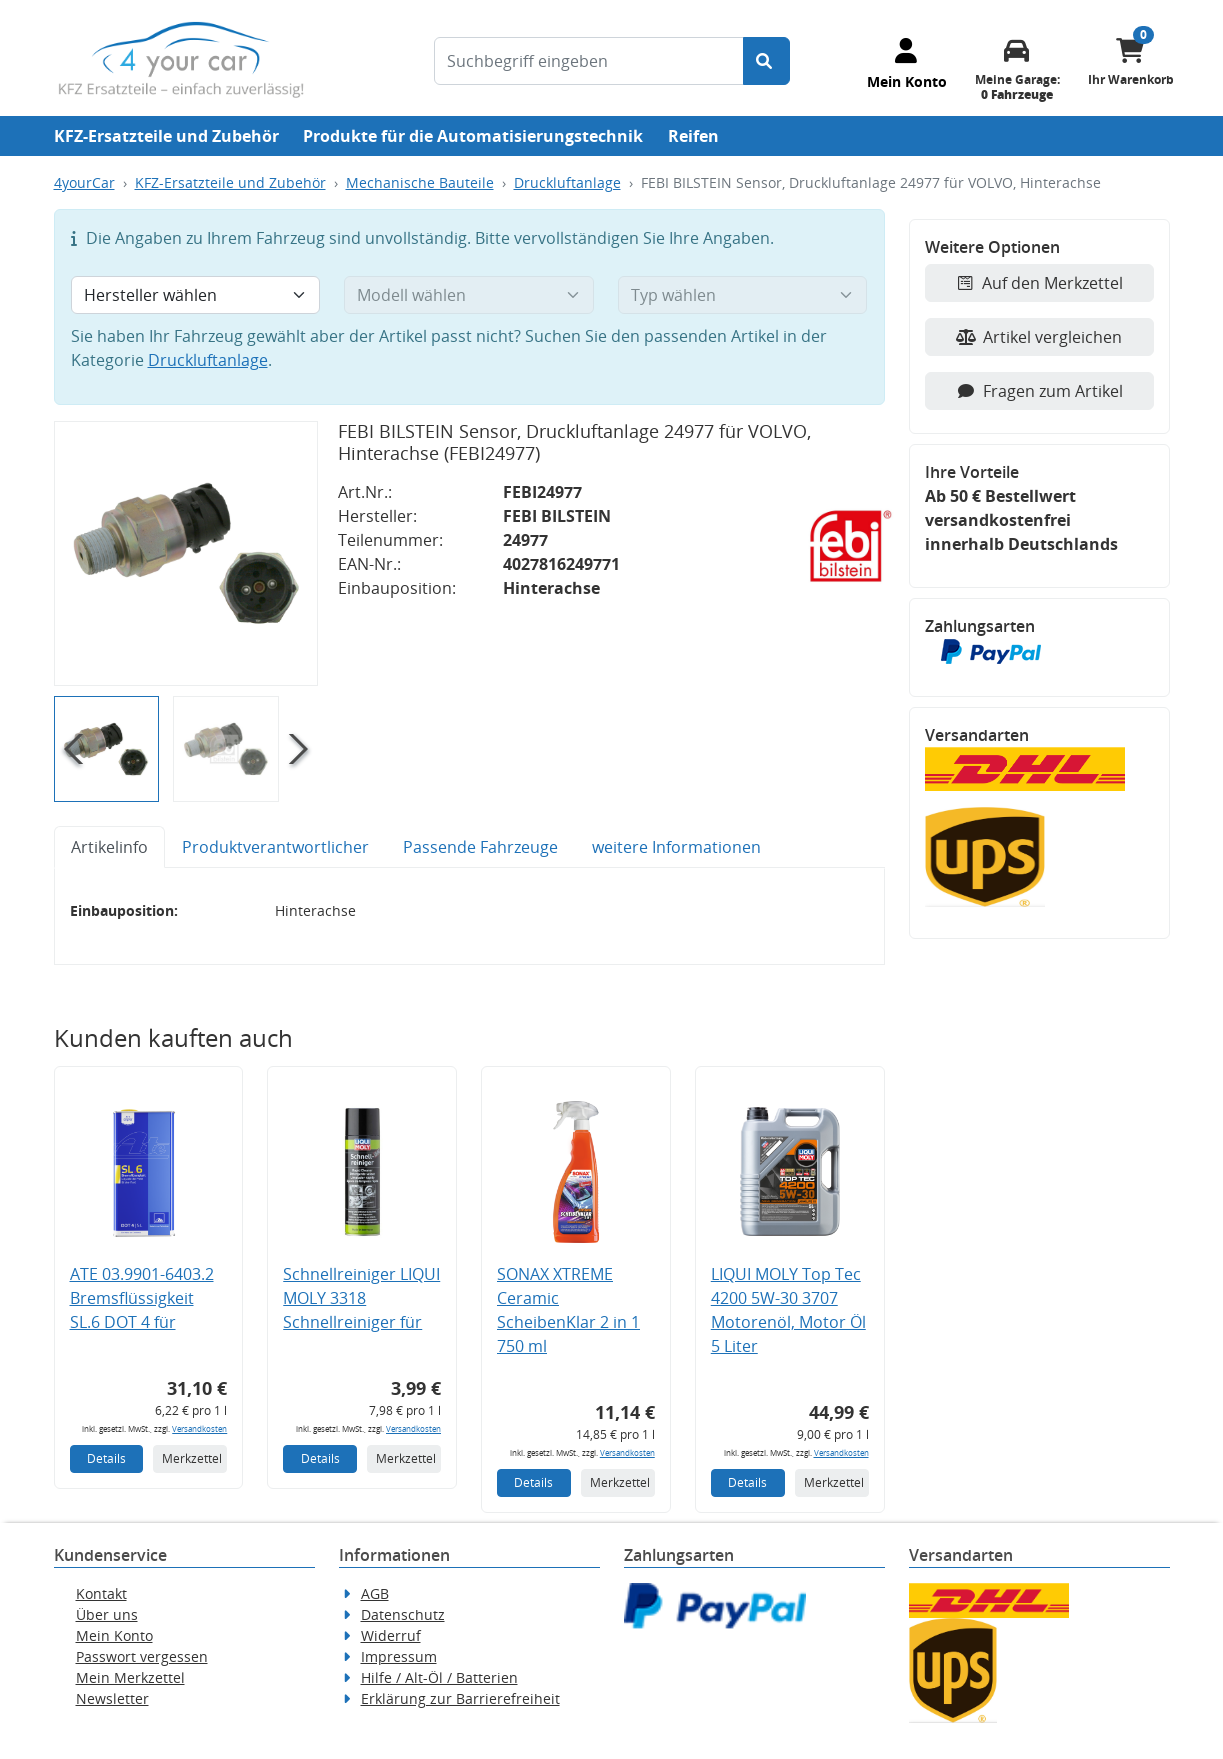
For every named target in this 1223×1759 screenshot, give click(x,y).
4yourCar (84, 182)
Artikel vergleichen (1039, 337)
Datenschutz (403, 1614)
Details (106, 1458)
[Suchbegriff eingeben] (589, 61)
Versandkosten (199, 1428)
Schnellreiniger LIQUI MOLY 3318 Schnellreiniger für (361, 1298)
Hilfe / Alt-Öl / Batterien (439, 1677)
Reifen (693, 136)
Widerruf (391, 1635)
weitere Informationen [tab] (676, 847)
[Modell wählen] (469, 295)
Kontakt (101, 1593)
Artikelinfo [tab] (109, 847)
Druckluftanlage (567, 182)
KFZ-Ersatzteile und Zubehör (166, 136)
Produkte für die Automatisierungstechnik (473, 136)
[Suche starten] (766, 61)
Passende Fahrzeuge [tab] (480, 847)
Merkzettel (192, 1458)
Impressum (399, 1656)
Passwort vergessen (142, 1656)
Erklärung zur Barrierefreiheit (460, 1698)
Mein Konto (114, 1635)
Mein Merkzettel (130, 1677)
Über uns (107, 1614)
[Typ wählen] (743, 295)
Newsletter (112, 1698)
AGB (375, 1593)
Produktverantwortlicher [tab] (275, 847)
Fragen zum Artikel (1039, 391)
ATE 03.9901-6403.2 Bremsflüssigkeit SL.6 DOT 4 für (142, 1298)
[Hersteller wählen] (196, 295)
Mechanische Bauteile (420, 182)
